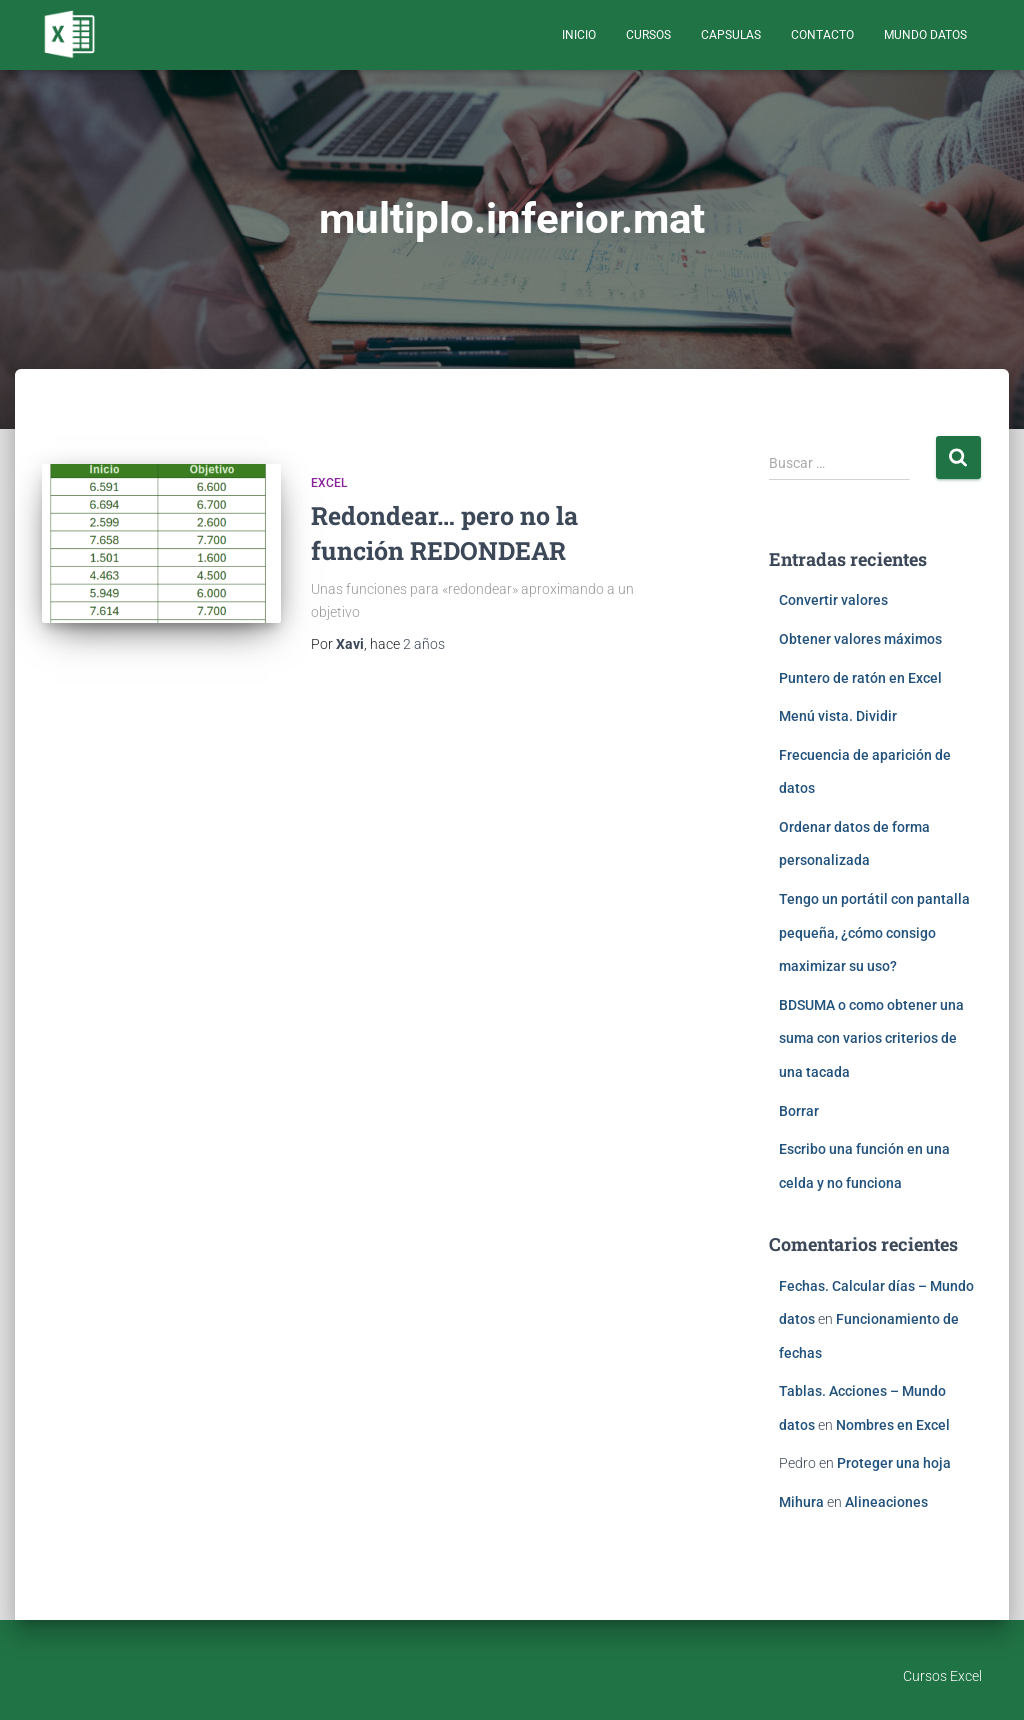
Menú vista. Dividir (838, 716)
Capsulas (731, 35)
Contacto (822, 35)
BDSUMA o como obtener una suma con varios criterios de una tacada (871, 1038)
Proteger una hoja (894, 1463)
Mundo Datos (925, 35)
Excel (329, 483)
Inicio (579, 35)
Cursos (648, 35)
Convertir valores (833, 600)
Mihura (801, 1502)
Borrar (799, 1111)
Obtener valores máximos (860, 639)
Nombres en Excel (893, 1425)
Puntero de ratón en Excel (860, 678)
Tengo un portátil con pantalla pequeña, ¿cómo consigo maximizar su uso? (874, 932)
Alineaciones (886, 1502)
